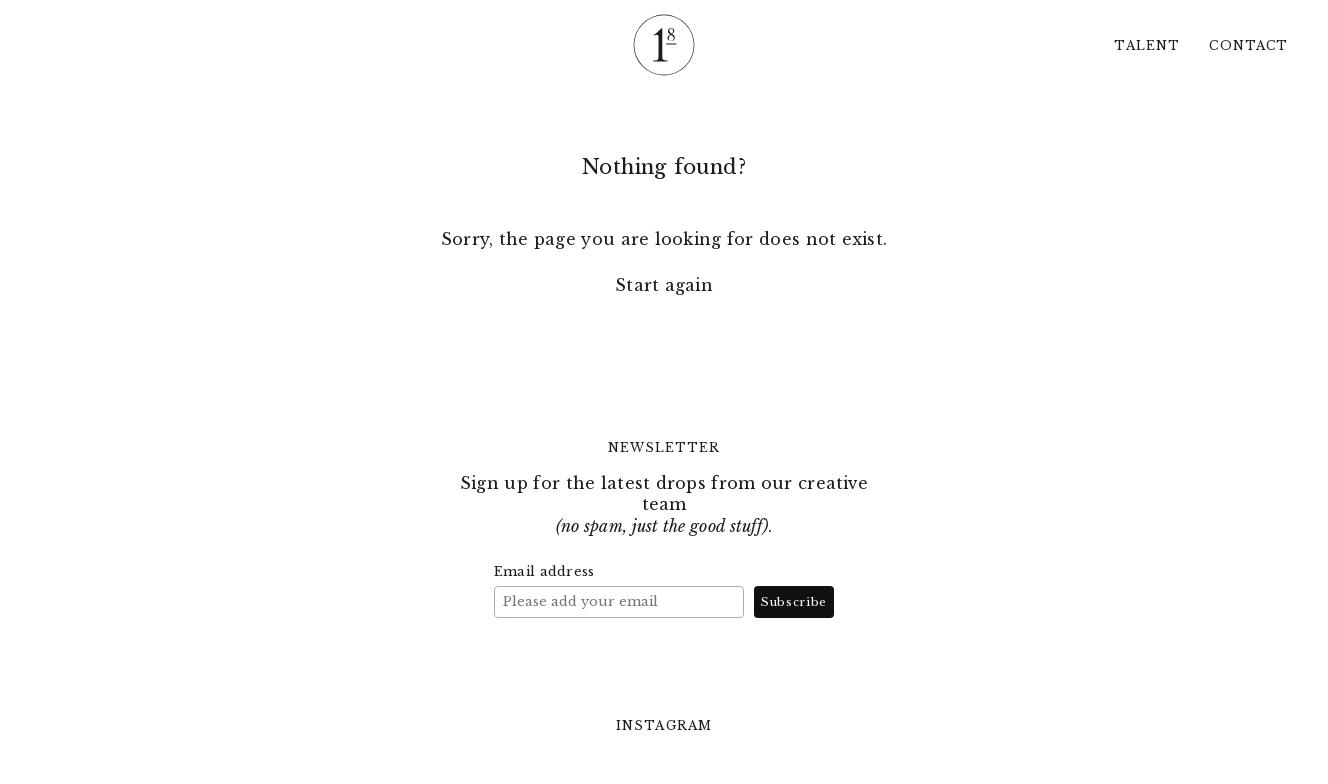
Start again (664, 285)
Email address (544, 571)
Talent (1146, 45)
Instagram (664, 726)
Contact (1248, 45)
